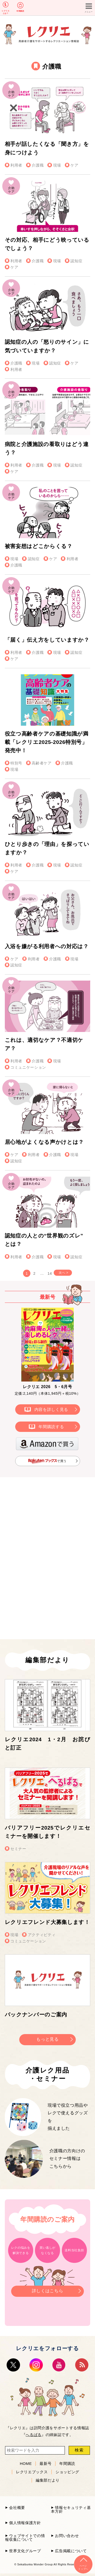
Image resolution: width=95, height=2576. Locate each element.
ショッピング (67, 2472)
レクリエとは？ (6, 12)
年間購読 (20, 11)
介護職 (38, 165)
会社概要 (17, 2507)
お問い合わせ (67, 2535)
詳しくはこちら (47, 2290)
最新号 (45, 2463)
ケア (74, 165)
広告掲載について (71, 2551)
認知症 (76, 261)
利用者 (16, 165)
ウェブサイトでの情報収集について (25, 2537)
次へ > (63, 1272)
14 (50, 1273)
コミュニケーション (28, 1067)
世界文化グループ (25, 2551)
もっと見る (47, 2039)
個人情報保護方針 (25, 2523)
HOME (26, 2463)
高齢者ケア (41, 763)
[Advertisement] (48, 1522)
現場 (57, 165)
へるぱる (34, 2434)
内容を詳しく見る (51, 1409)
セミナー (18, 1849)
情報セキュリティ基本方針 (71, 2509)
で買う (47, 1461)
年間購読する (51, 1426)
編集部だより (48, 2480)
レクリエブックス (32, 2472)
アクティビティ (42, 1935)
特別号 (16, 763)
